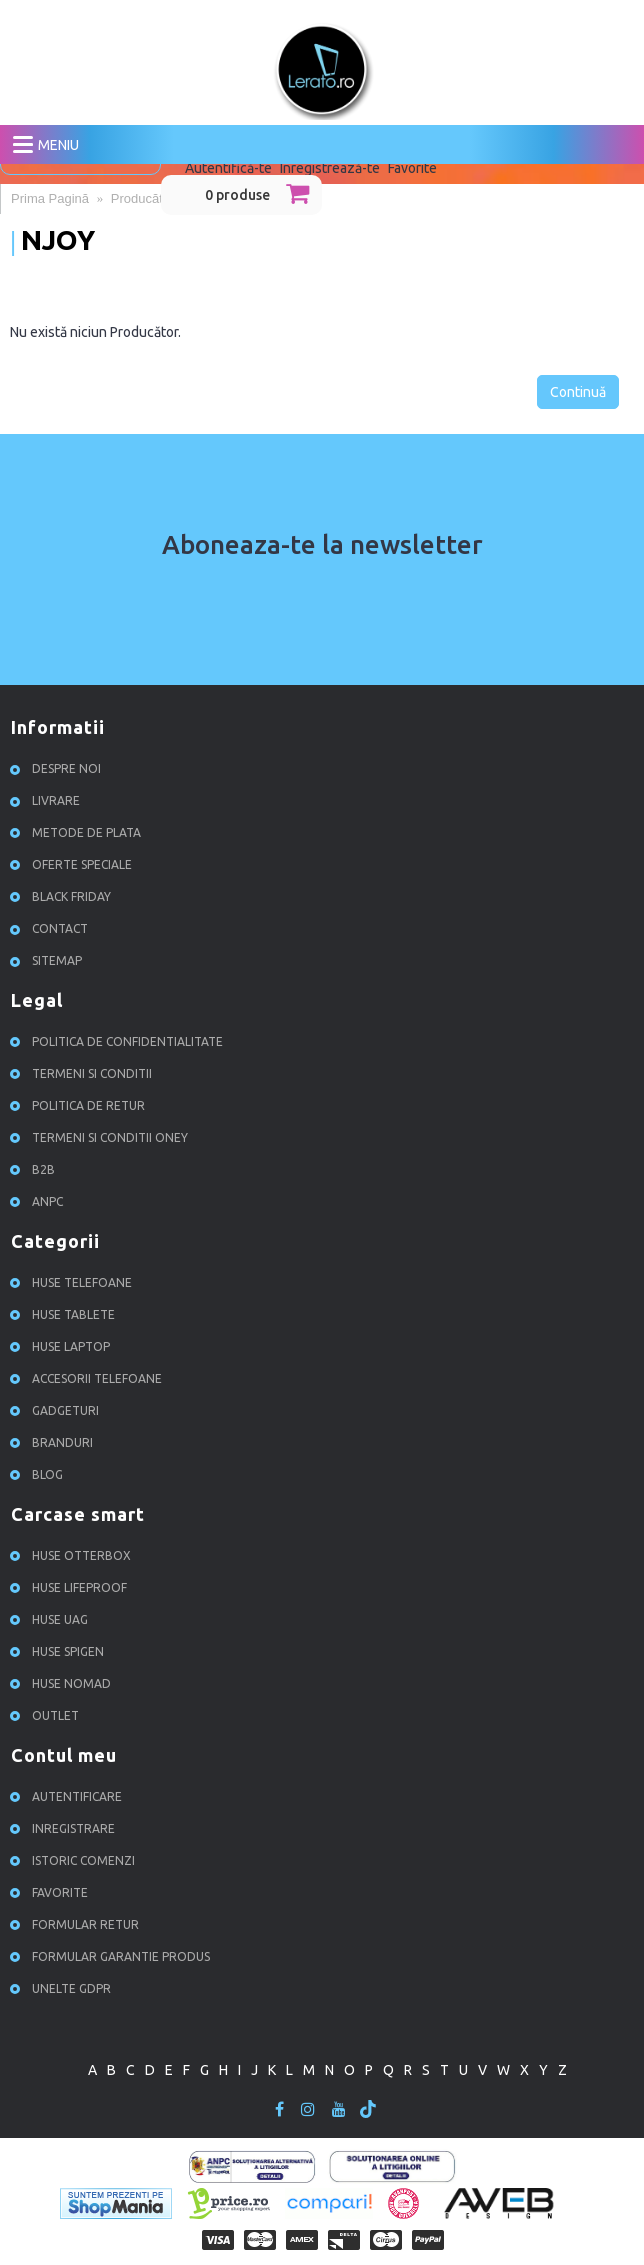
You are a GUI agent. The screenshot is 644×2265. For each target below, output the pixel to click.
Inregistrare (65, 1828)
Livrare (48, 800)
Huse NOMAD (63, 1683)
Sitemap (49, 960)
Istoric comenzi (75, 1860)
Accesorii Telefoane (89, 1378)
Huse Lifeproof (71, 1587)
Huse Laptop (63, 1346)
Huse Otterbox (73, 1555)
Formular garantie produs (113, 1956)
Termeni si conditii (84, 1073)
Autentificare (69, 1796)
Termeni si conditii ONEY (102, 1137)
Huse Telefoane (74, 1282)
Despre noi (58, 768)
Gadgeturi (57, 1410)
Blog (39, 1474)
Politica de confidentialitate (119, 1041)
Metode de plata (78, 832)
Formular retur (77, 1924)
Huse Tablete (65, 1314)
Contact (52, 928)
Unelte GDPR (63, 1988)
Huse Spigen (60, 1651)
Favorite (52, 1892)
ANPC (39, 1201)
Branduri (54, 1442)
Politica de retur (80, 1105)
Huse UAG (52, 1619)
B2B (35, 1169)
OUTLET (47, 1715)
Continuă (578, 392)
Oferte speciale (74, 864)
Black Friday (63, 896)
